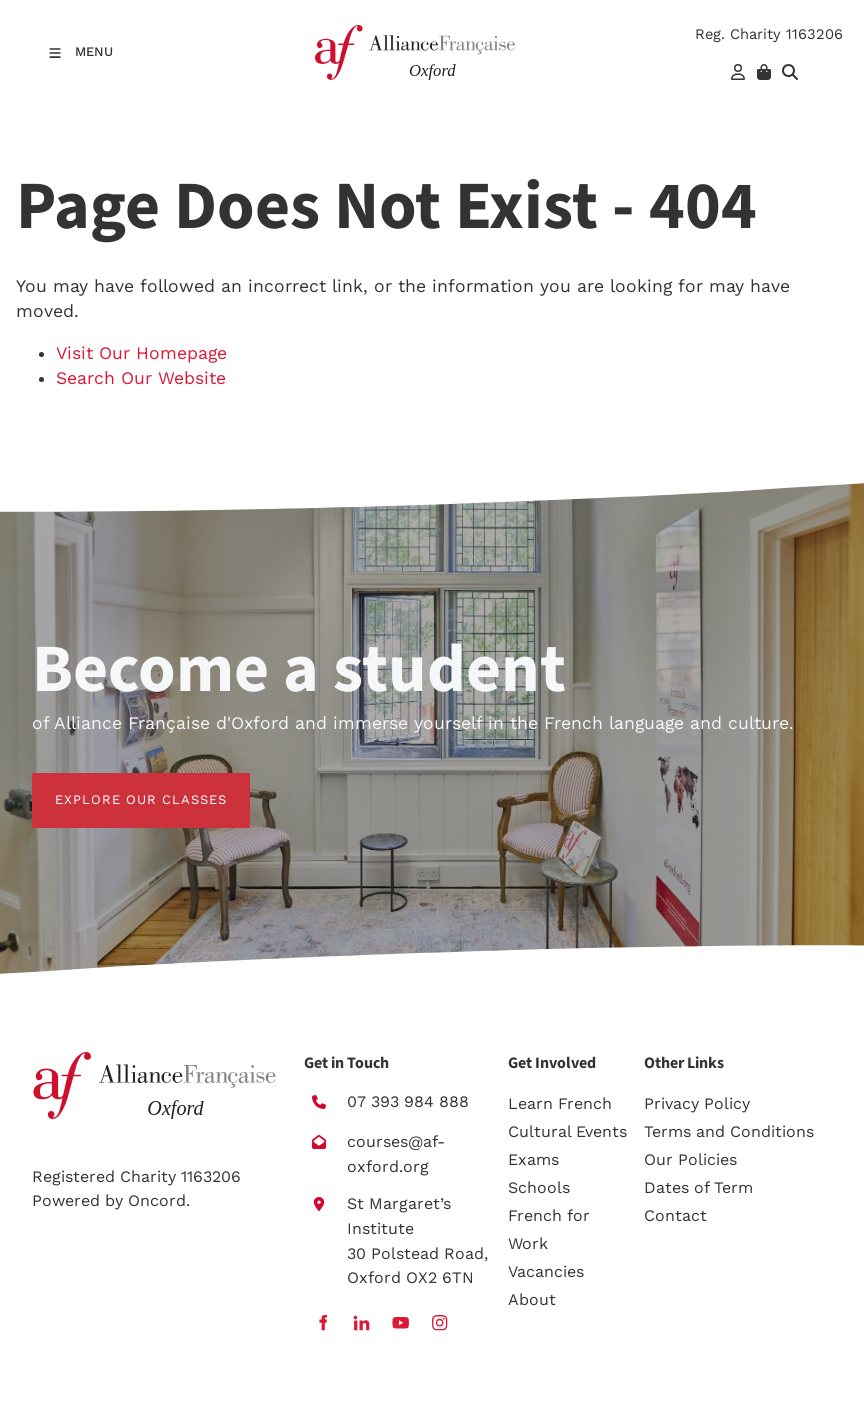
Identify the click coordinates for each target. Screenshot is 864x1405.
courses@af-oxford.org (396, 1154)
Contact (675, 1215)
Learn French (560, 1103)
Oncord (157, 1200)
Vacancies (546, 1271)
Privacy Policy (697, 1103)
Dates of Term (698, 1187)
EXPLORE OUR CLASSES (118, 784)
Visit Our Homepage (141, 353)
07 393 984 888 (408, 1101)
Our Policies (690, 1159)
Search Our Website (141, 378)
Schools (539, 1187)
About (532, 1299)
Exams (533, 1159)
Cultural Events (567, 1131)
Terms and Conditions (729, 1131)
